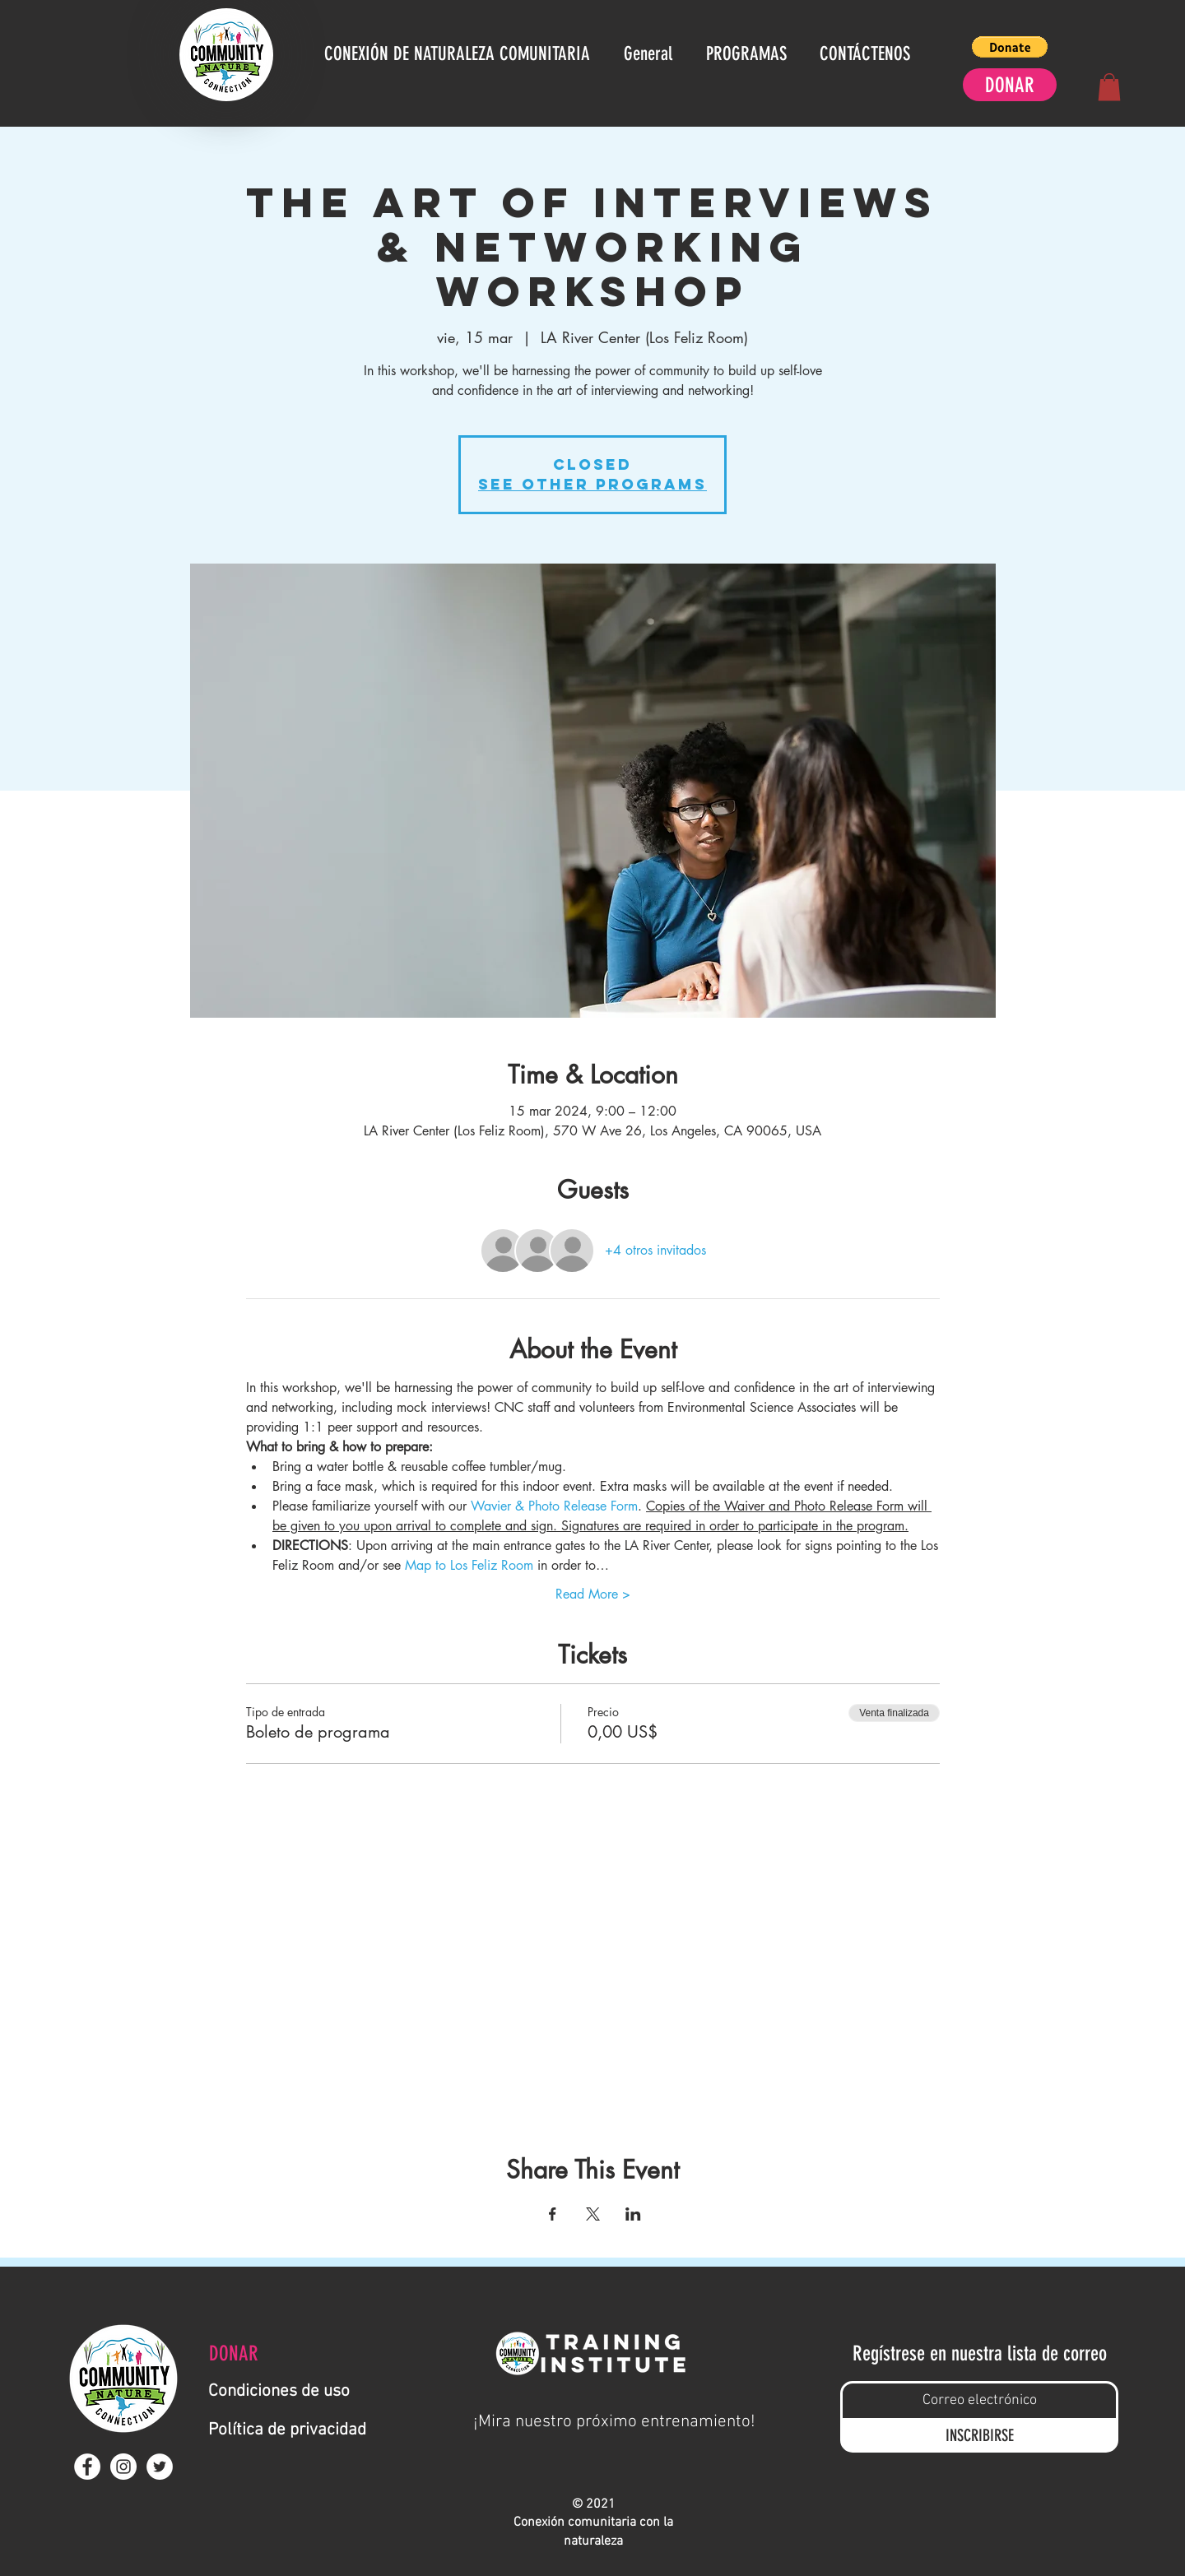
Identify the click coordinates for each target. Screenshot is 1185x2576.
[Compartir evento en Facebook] (552, 2214)
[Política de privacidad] (295, 2430)
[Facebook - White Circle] (87, 2466)
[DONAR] (1010, 84)
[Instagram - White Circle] (123, 2466)
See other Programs (592, 484)
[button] (1010, 47)
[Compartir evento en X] (593, 2214)
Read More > (592, 1594)
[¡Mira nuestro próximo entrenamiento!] (614, 2422)
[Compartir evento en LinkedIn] (633, 2214)
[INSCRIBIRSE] (979, 2436)
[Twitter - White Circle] (159, 2466)
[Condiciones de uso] (286, 2391)
